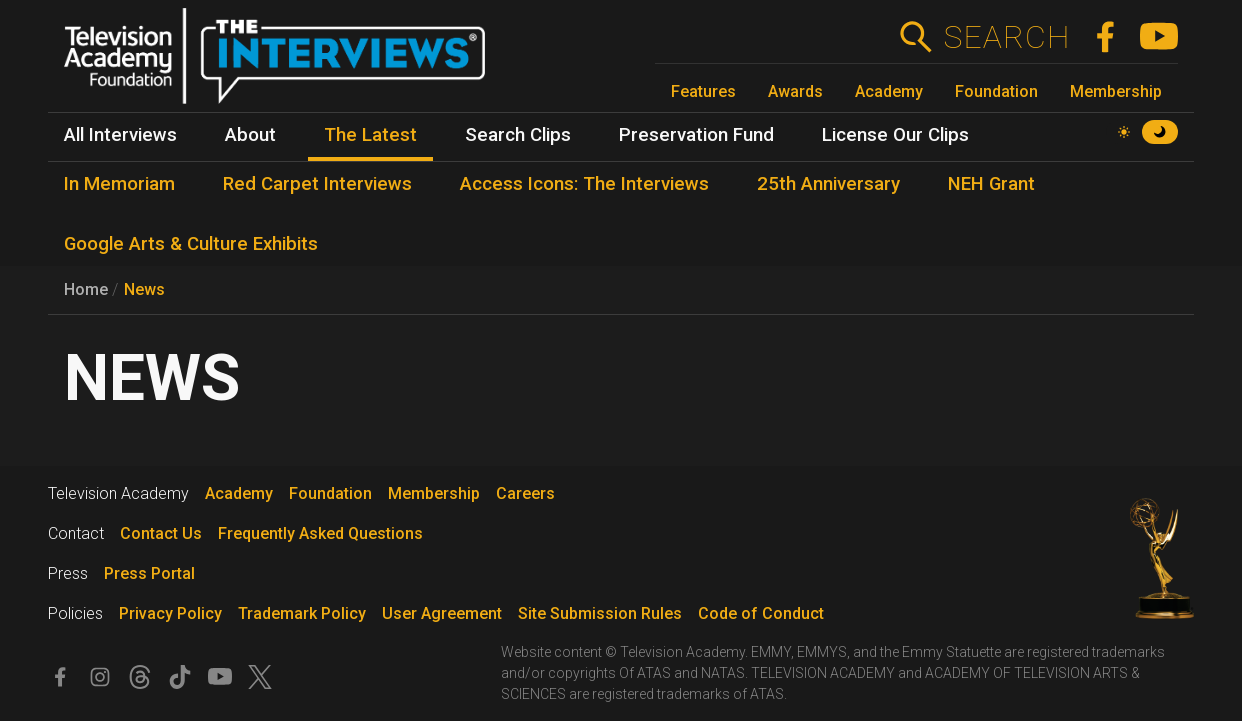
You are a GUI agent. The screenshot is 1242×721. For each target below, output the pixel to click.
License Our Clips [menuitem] (895, 135)
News (144, 289)
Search (1006, 37)
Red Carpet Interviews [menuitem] (317, 184)
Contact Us (161, 533)
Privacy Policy (170, 613)
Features (703, 91)
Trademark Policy (302, 613)
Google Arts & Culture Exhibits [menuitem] (191, 244)
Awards (795, 91)
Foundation (996, 91)
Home (86, 289)
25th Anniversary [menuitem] (828, 184)
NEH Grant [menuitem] (991, 184)
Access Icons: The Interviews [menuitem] (584, 184)
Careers (525, 493)
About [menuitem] (250, 135)
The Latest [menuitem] (370, 135)
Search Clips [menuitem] (518, 135)
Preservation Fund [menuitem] (696, 135)
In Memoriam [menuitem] (119, 184)
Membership (1116, 91)
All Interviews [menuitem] (120, 135)
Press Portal (149, 573)
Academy (889, 91)
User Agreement (442, 613)
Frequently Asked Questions (320, 533)
